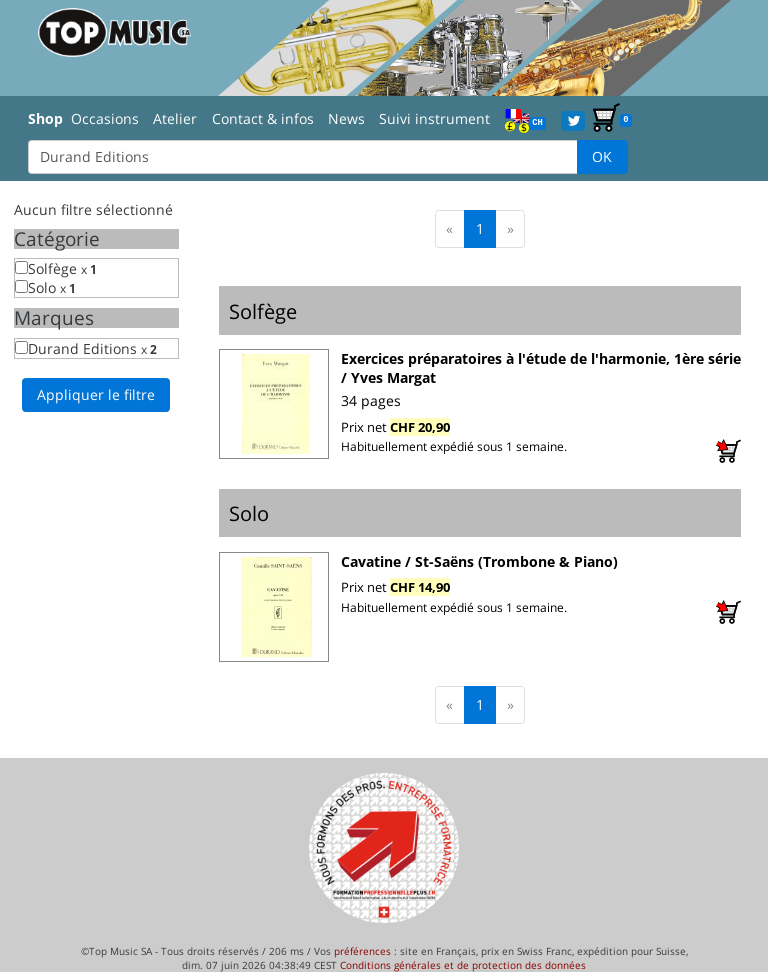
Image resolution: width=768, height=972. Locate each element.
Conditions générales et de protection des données (463, 965)
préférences (362, 951)
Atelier (175, 118)
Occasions (105, 118)
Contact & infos (263, 118)
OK (602, 156)
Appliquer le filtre (96, 394)
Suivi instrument (434, 118)
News (346, 118)
